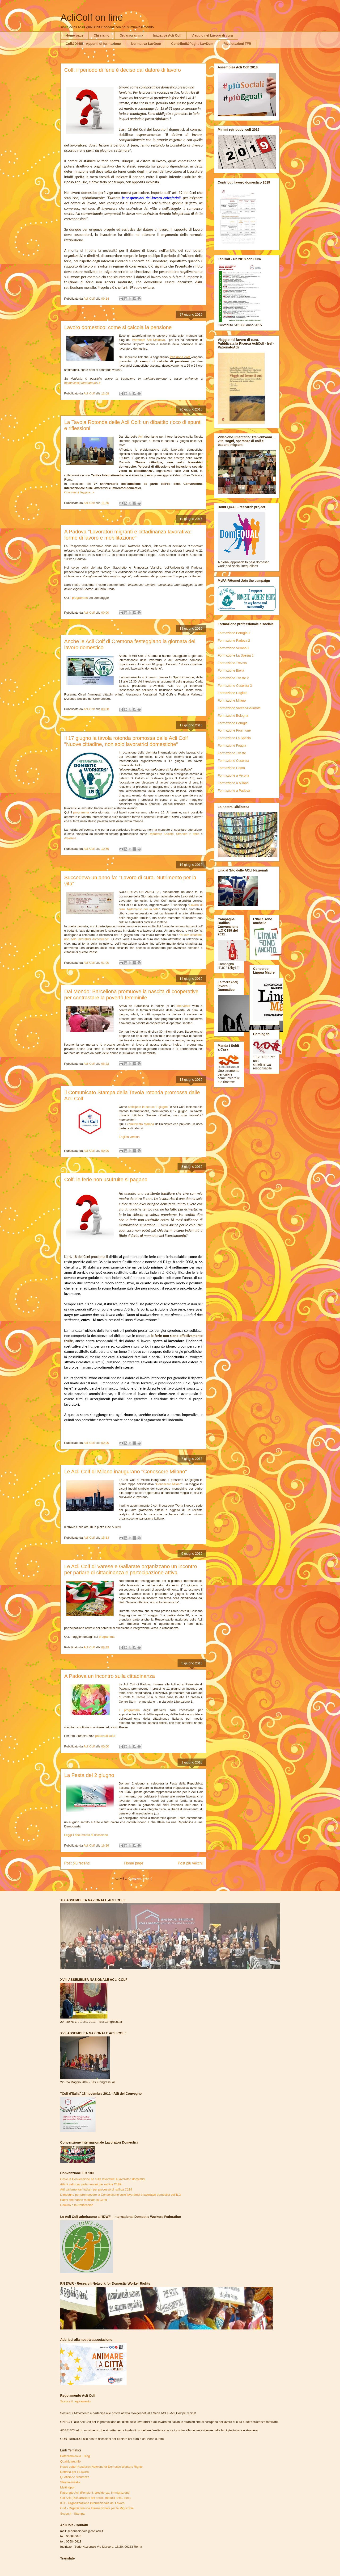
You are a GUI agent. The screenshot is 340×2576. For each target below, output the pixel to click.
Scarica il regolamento (75, 2401)
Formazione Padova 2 (234, 640)
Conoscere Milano (168, 1484)
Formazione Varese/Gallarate (239, 708)
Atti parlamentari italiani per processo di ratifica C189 (96, 2189)
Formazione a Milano (233, 783)
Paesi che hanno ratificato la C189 (83, 2200)
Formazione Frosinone (234, 730)
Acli (140, 436)
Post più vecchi (190, 1863)
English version (129, 1137)
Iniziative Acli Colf (167, 35)
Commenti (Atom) (140, 1878)
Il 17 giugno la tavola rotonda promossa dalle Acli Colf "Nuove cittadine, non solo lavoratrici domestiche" (126, 741)
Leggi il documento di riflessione (86, 1835)
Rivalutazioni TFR (237, 44)
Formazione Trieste (232, 753)
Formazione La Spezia (234, 738)
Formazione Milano (232, 700)
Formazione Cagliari (232, 693)
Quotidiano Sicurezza (74, 2477)
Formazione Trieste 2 (233, 678)
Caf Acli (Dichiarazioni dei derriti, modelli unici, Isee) (95, 2498)
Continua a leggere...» (79, 492)
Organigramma (131, 35)
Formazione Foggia (232, 745)
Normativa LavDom (146, 44)
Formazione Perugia (232, 723)
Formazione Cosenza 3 (235, 685)
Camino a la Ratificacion (76, 2205)
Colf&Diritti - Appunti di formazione (93, 44)
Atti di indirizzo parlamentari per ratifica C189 (90, 2184)
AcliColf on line (91, 17)
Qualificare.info (70, 2461)
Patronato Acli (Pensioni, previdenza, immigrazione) (95, 2492)
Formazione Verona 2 (233, 648)
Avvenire (70, 838)
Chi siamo (101, 35)
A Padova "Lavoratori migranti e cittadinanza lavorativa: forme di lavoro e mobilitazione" (127, 535)
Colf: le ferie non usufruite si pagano (105, 1179)
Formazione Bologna (233, 715)
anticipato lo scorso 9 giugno (148, 1107)
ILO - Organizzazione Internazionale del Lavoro (92, 2503)
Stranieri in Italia (187, 834)
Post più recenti (76, 1863)
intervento (182, 1006)
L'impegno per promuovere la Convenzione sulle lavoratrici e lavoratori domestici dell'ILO (120, 2194)
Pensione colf (180, 357)
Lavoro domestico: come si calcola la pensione (118, 327)
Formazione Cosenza (233, 760)
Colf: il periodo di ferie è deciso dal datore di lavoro (122, 70)
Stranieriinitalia (70, 2482)
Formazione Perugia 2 (234, 633)
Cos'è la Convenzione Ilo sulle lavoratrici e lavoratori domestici (102, 2179)
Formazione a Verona (233, 775)
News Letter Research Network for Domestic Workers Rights (101, 2466)
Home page (74, 35)
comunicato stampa (140, 1124)
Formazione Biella (231, 670)
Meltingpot (67, 2487)
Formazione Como (231, 768)
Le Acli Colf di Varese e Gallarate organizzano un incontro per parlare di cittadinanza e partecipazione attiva (130, 1569)
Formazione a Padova (234, 790)
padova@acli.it (105, 1736)
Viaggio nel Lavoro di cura (212, 35)
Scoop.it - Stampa (72, 2513)
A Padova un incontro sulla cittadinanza (109, 1676)
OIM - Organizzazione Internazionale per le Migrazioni (97, 2508)
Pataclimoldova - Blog (75, 2456)
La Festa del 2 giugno (89, 1775)
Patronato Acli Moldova (148, 340)
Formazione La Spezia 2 (236, 655)
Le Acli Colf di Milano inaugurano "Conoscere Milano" (125, 1471)
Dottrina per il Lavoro (74, 2472)
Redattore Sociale (161, 834)
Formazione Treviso (232, 663)
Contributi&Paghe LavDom (192, 44)
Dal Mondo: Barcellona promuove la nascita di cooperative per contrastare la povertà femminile (131, 995)
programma (80, 597)
